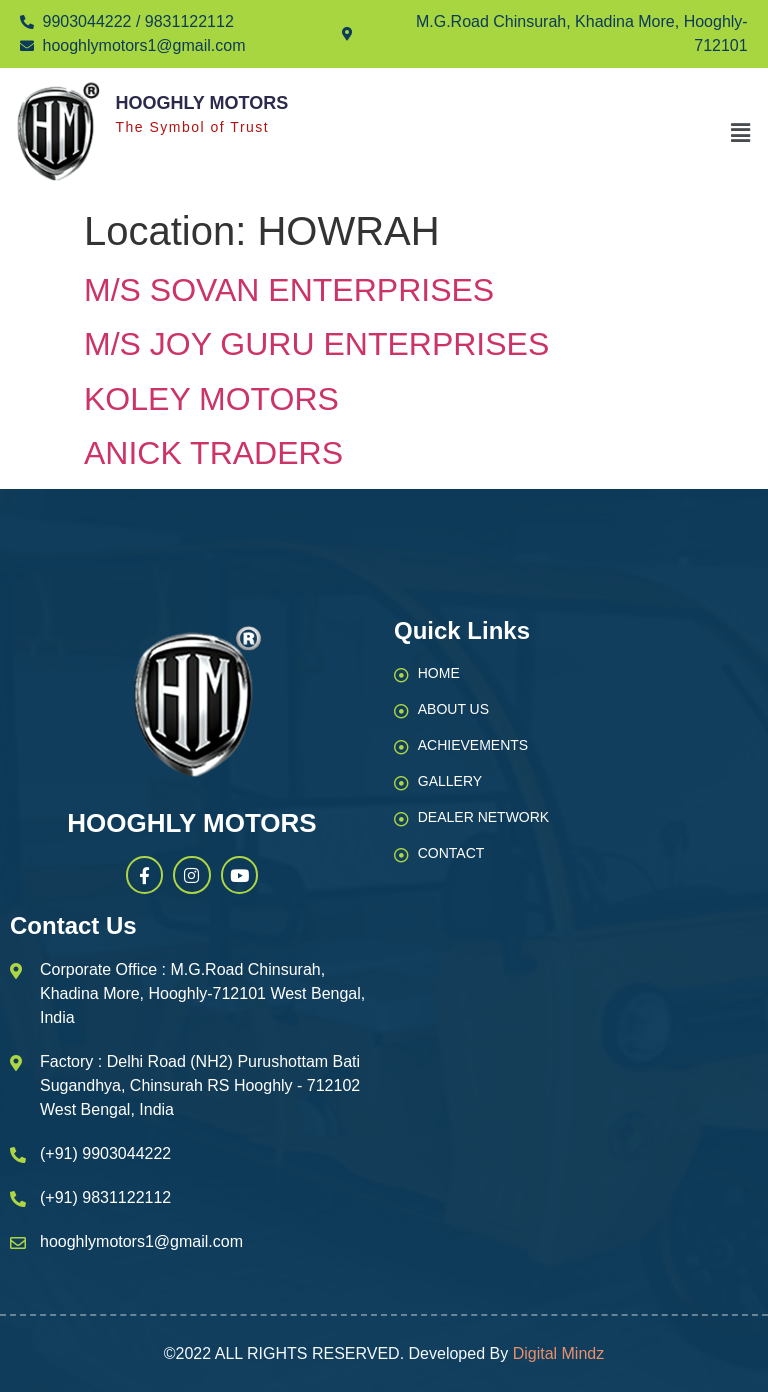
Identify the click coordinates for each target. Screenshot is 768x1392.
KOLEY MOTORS (211, 399)
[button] (741, 133)
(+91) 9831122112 (105, 1197)
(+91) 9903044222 (105, 1153)
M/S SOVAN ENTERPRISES (289, 290)
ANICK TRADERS (213, 453)
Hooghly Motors (201, 103)
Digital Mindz (559, 1353)
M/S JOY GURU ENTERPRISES (316, 344)
